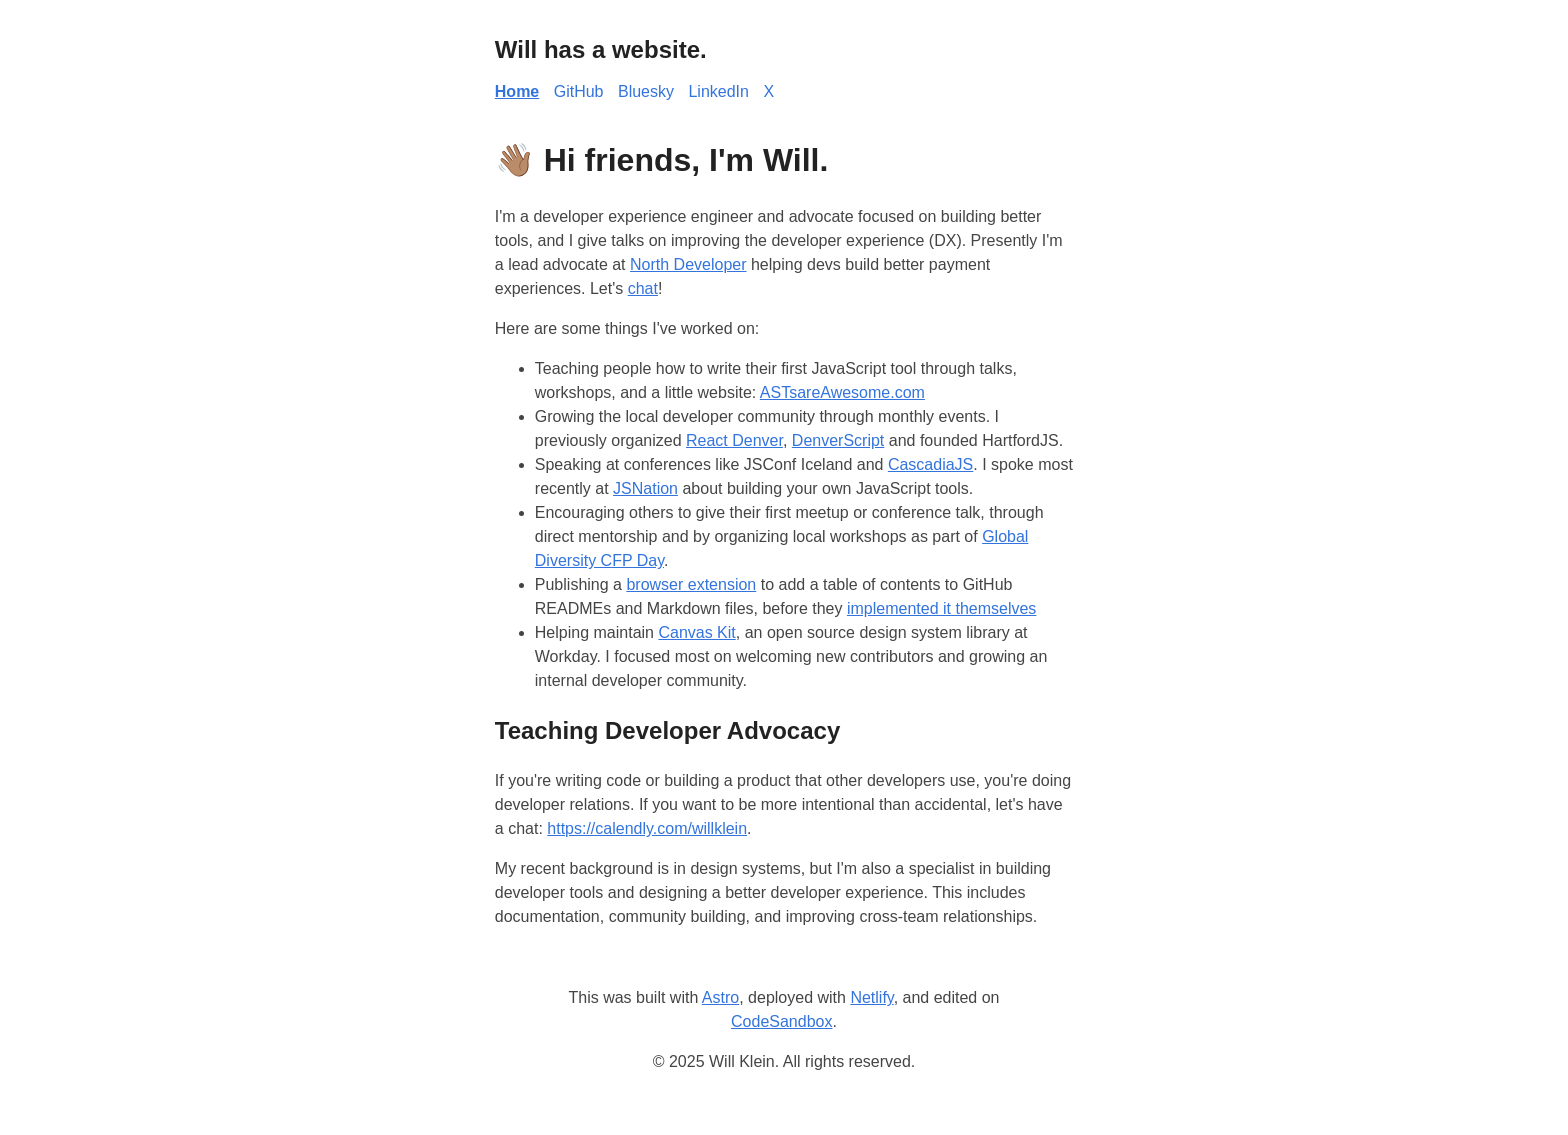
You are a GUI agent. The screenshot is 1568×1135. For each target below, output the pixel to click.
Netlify (871, 997)
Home (517, 91)
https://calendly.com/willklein (647, 828)
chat (643, 288)
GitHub (579, 91)
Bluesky (646, 91)
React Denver (734, 440)
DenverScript (838, 440)
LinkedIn (718, 91)
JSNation (645, 488)
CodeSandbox (781, 1021)
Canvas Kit (696, 632)
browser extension (691, 584)
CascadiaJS (930, 464)
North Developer (688, 264)
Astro (720, 997)
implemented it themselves (941, 608)
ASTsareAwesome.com (842, 392)
